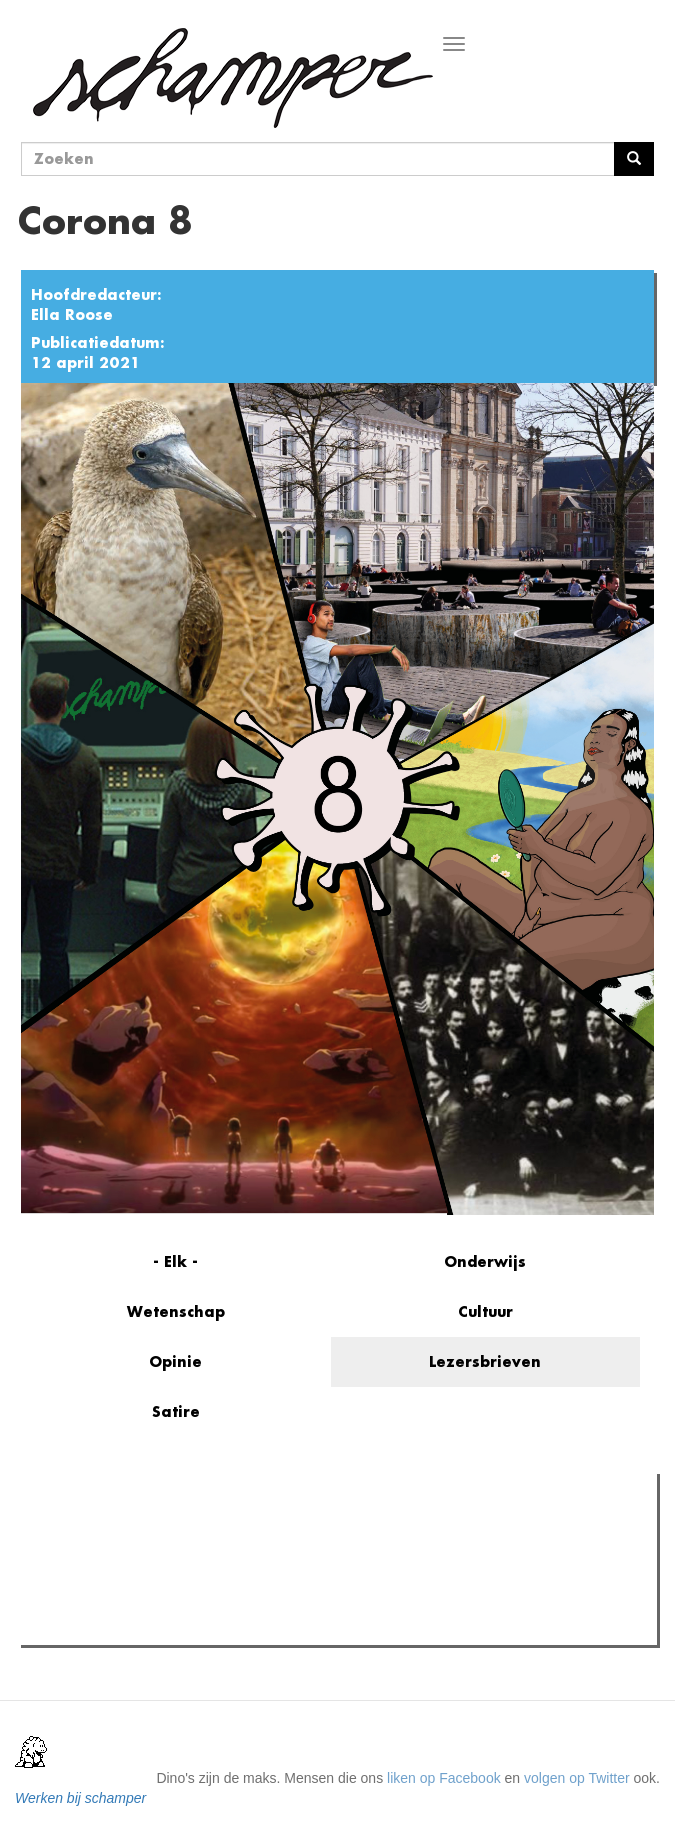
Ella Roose (72, 314)
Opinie (175, 1361)
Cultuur (485, 1311)
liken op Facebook (444, 1778)
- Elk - (175, 1261)
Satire (176, 1411)
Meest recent (197, 1534)
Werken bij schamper (80, 1798)
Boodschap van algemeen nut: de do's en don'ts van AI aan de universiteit (289, 1599)
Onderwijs (485, 1261)
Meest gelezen (88, 1533)
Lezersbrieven (485, 1361)
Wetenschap (176, 1311)
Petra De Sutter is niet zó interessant (174, 1574)
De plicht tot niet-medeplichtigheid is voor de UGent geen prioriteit (264, 1624)
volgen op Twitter (577, 1778)
